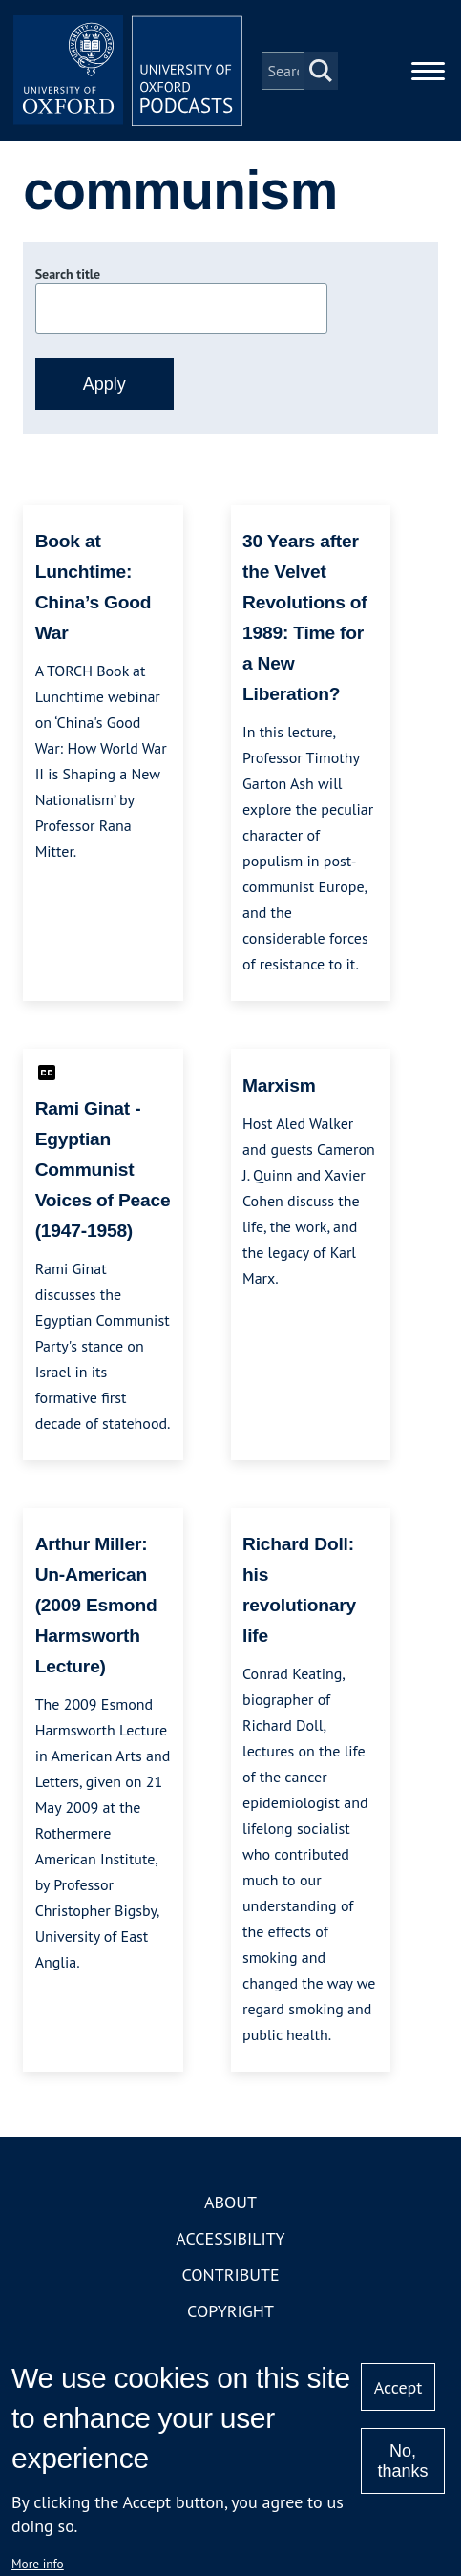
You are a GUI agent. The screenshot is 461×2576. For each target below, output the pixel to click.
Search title (67, 274)
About (230, 2202)
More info (37, 2563)
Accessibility (230, 2238)
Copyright (230, 2311)
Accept (398, 2387)
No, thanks (403, 2460)
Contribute (230, 2275)
